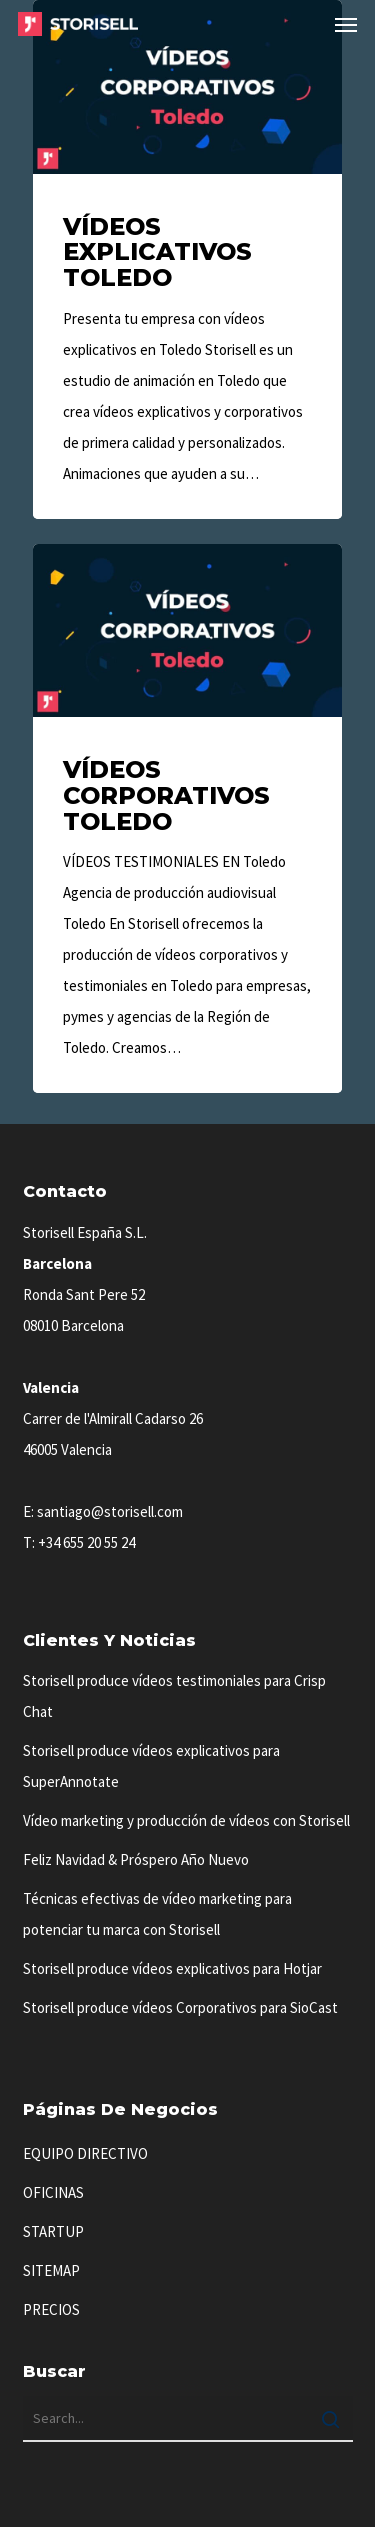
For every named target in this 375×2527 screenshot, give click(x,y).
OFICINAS (53, 2192)
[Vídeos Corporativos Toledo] (187, 819)
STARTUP (53, 2231)
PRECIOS (51, 2309)
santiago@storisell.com (110, 1511)
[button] (346, 24)
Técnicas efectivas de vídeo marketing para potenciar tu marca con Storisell (157, 1914)
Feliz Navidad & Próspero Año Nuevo (136, 1859)
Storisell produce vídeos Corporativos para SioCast (180, 2007)
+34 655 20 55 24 (86, 1542)
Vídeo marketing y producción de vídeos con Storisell (186, 1820)
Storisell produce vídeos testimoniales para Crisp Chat (174, 1696)
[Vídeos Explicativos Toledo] (187, 259)
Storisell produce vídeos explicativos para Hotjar (172, 1968)
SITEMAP (51, 2270)
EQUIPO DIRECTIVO (85, 2153)
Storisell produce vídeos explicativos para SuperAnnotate (151, 1766)
